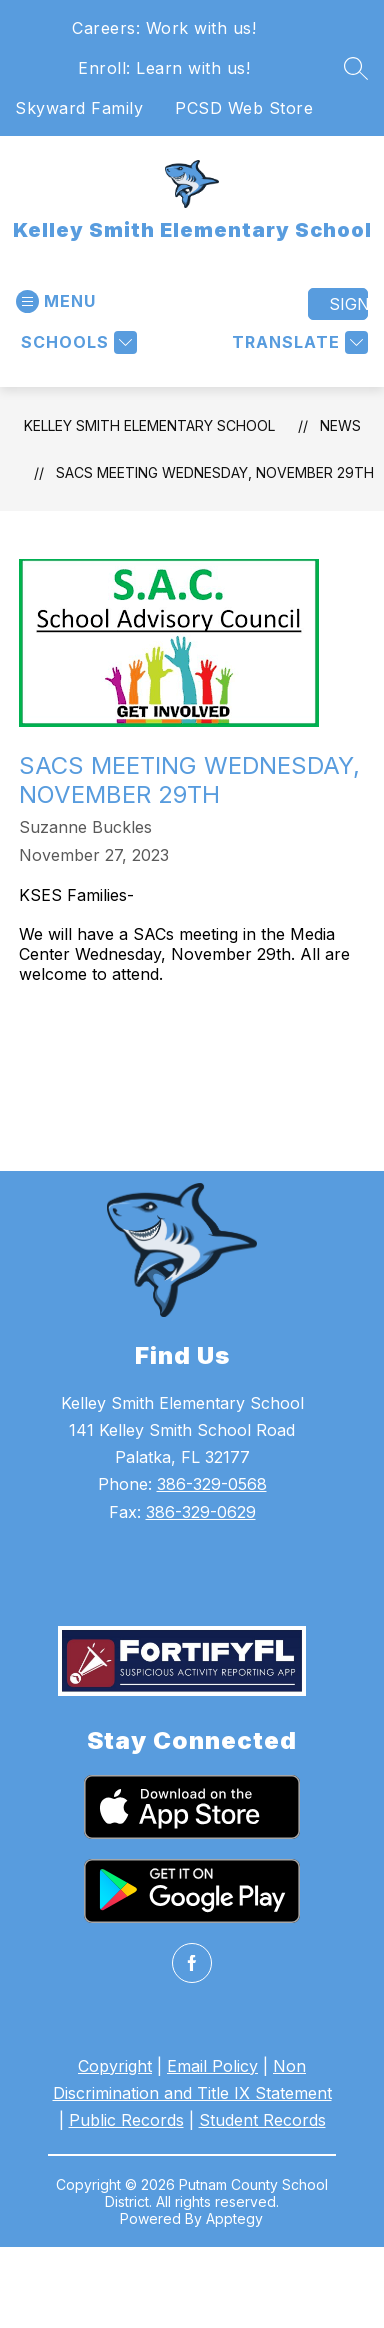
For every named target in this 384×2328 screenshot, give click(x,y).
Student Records (262, 2120)
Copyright (115, 2066)
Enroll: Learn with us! (164, 68)
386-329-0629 (201, 1512)
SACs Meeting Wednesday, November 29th (215, 472)
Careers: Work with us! (164, 28)
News (340, 425)
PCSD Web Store (244, 108)
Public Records (126, 2120)
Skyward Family (79, 108)
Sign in (348, 304)
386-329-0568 (212, 1484)
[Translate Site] (297, 342)
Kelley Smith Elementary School (149, 425)
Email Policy (212, 2066)
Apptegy (234, 2218)
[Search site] (356, 68)
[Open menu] (56, 301)
